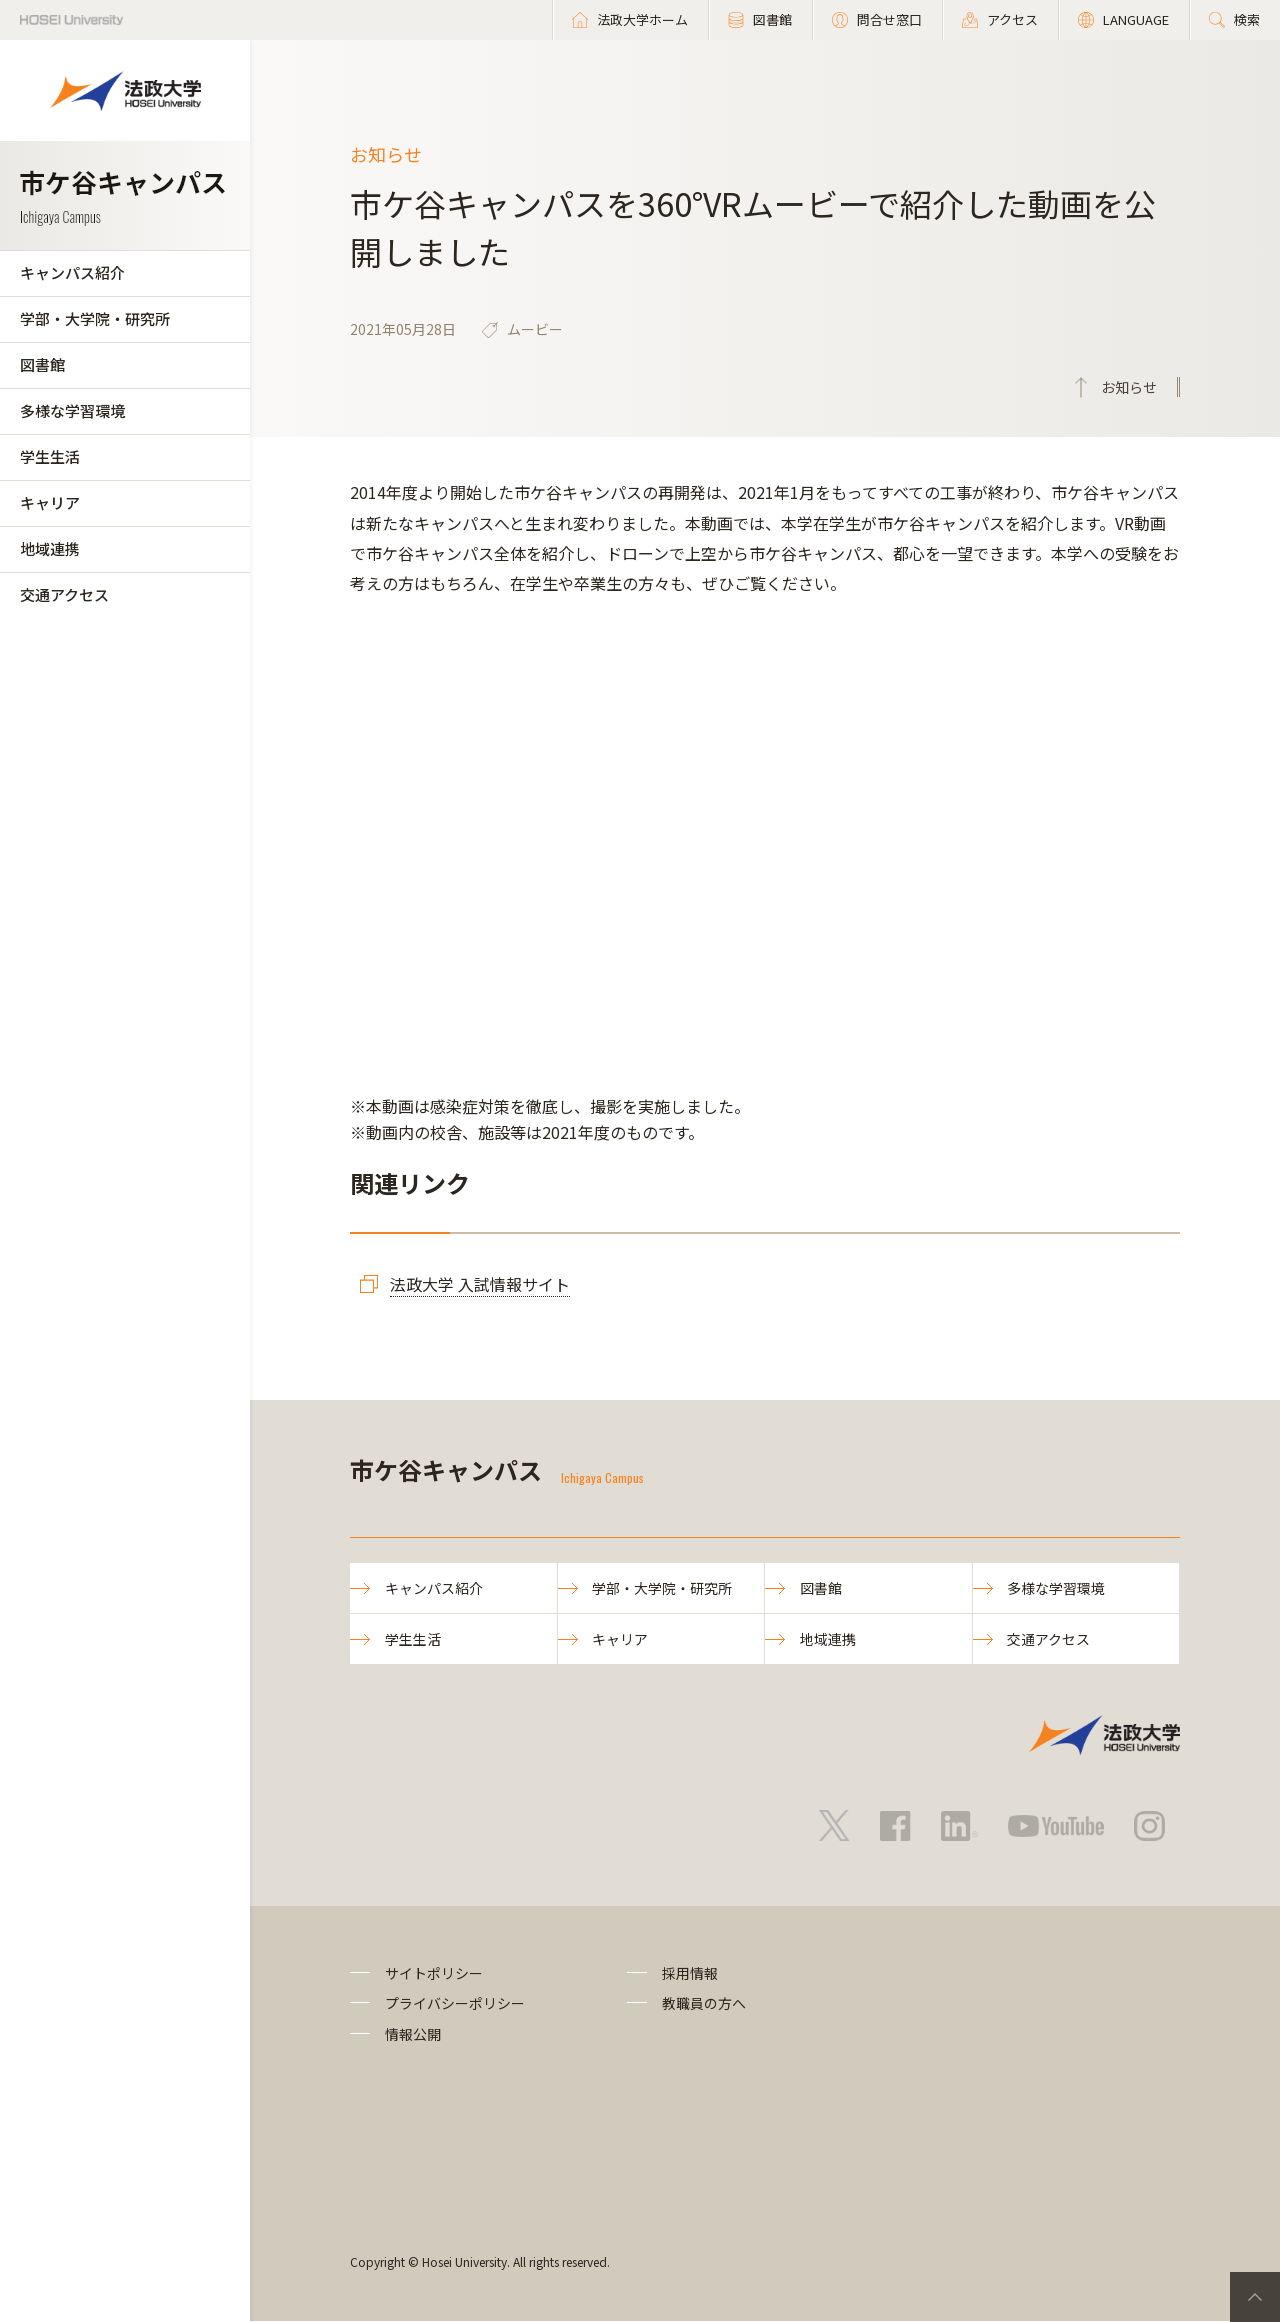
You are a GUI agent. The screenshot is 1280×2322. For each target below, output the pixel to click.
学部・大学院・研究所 (95, 318)
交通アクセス (64, 594)
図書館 (42, 364)
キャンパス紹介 (72, 272)
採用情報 (690, 1974)
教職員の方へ (704, 2004)
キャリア (50, 502)
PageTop (1255, 2297)
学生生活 (50, 456)
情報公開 (413, 2034)
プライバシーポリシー (455, 2004)
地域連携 (50, 548)
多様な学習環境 (72, 410)
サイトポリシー (434, 1974)
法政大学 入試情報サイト (480, 1284)
